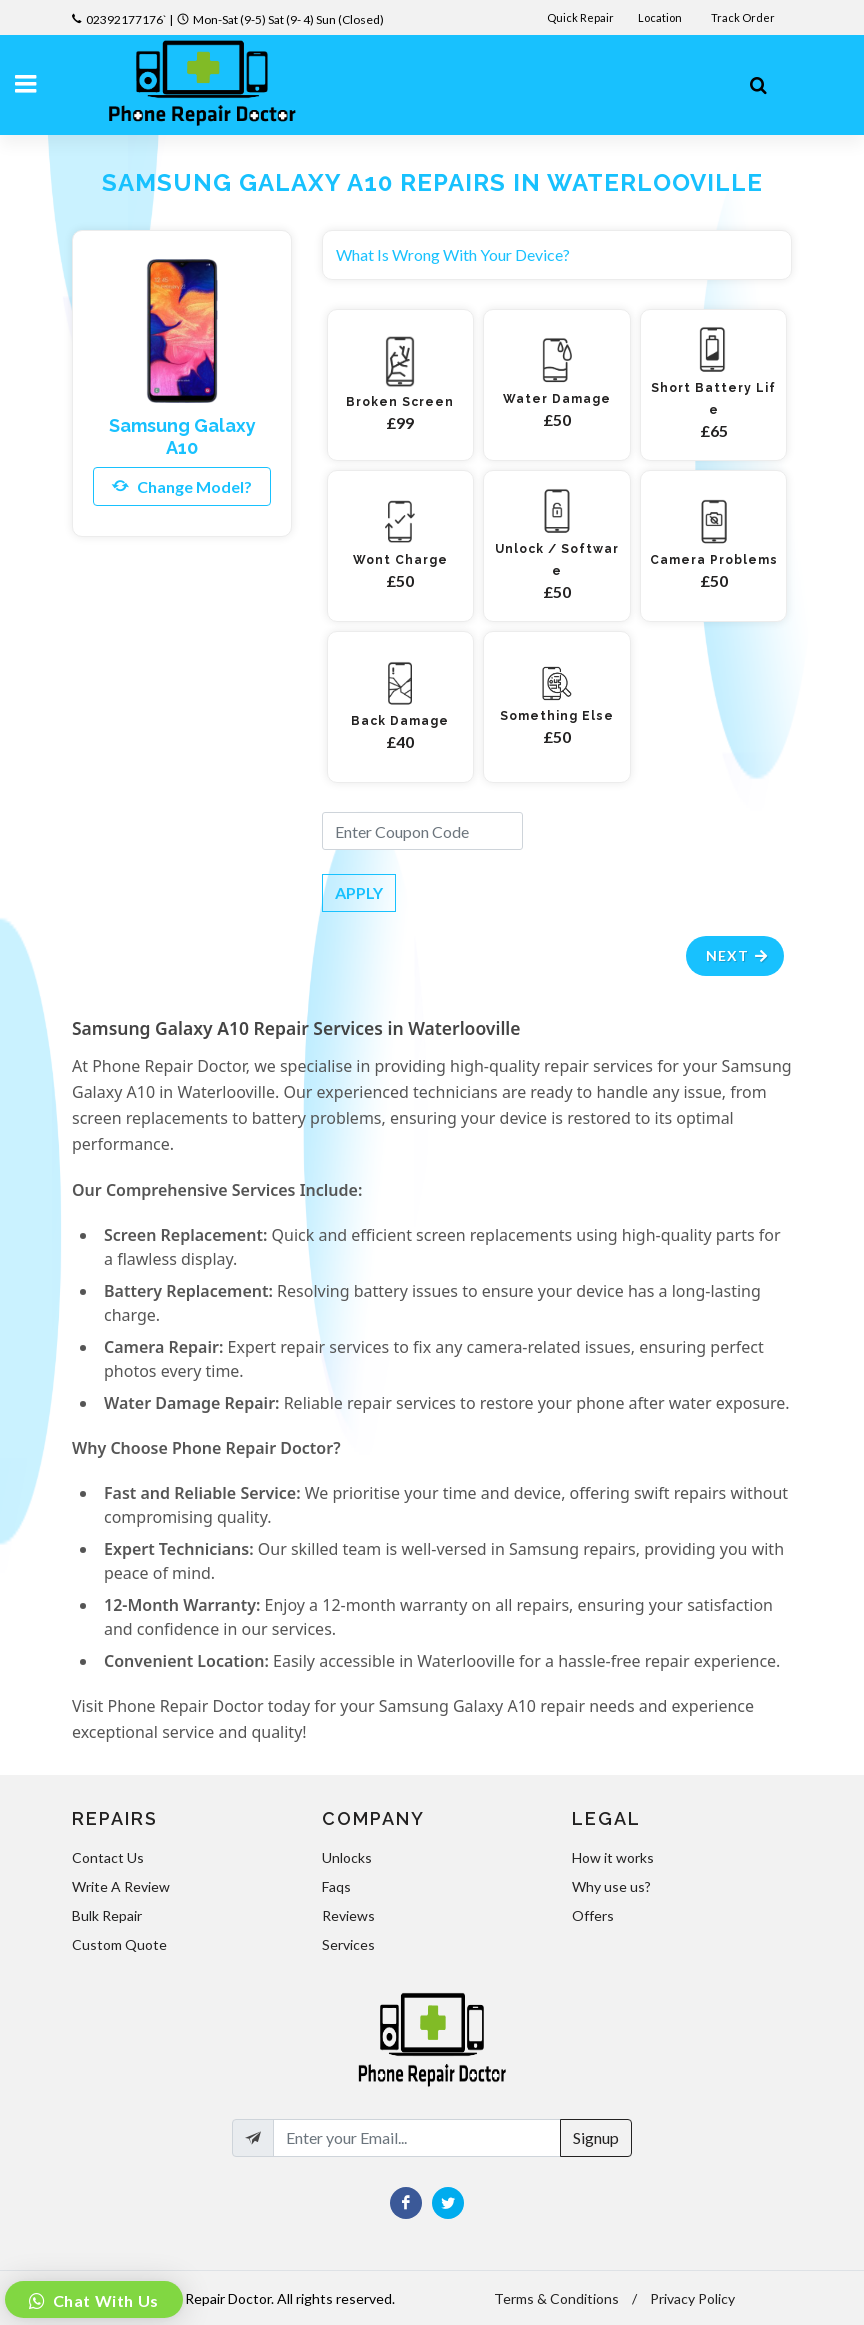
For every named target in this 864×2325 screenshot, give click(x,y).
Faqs (336, 1886)
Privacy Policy (692, 2298)
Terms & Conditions (556, 2298)
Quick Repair (580, 17)
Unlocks (347, 1857)
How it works (613, 1857)
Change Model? (182, 486)
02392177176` (126, 19)
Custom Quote (119, 1944)
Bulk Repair (107, 1915)
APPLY (359, 892)
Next (737, 955)
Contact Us (108, 1857)
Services (348, 1944)
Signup (596, 2137)
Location (661, 17)
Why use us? (611, 1886)
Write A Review (121, 1886)
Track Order (744, 17)
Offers (593, 1915)
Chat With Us (104, 2300)
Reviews (348, 1915)
